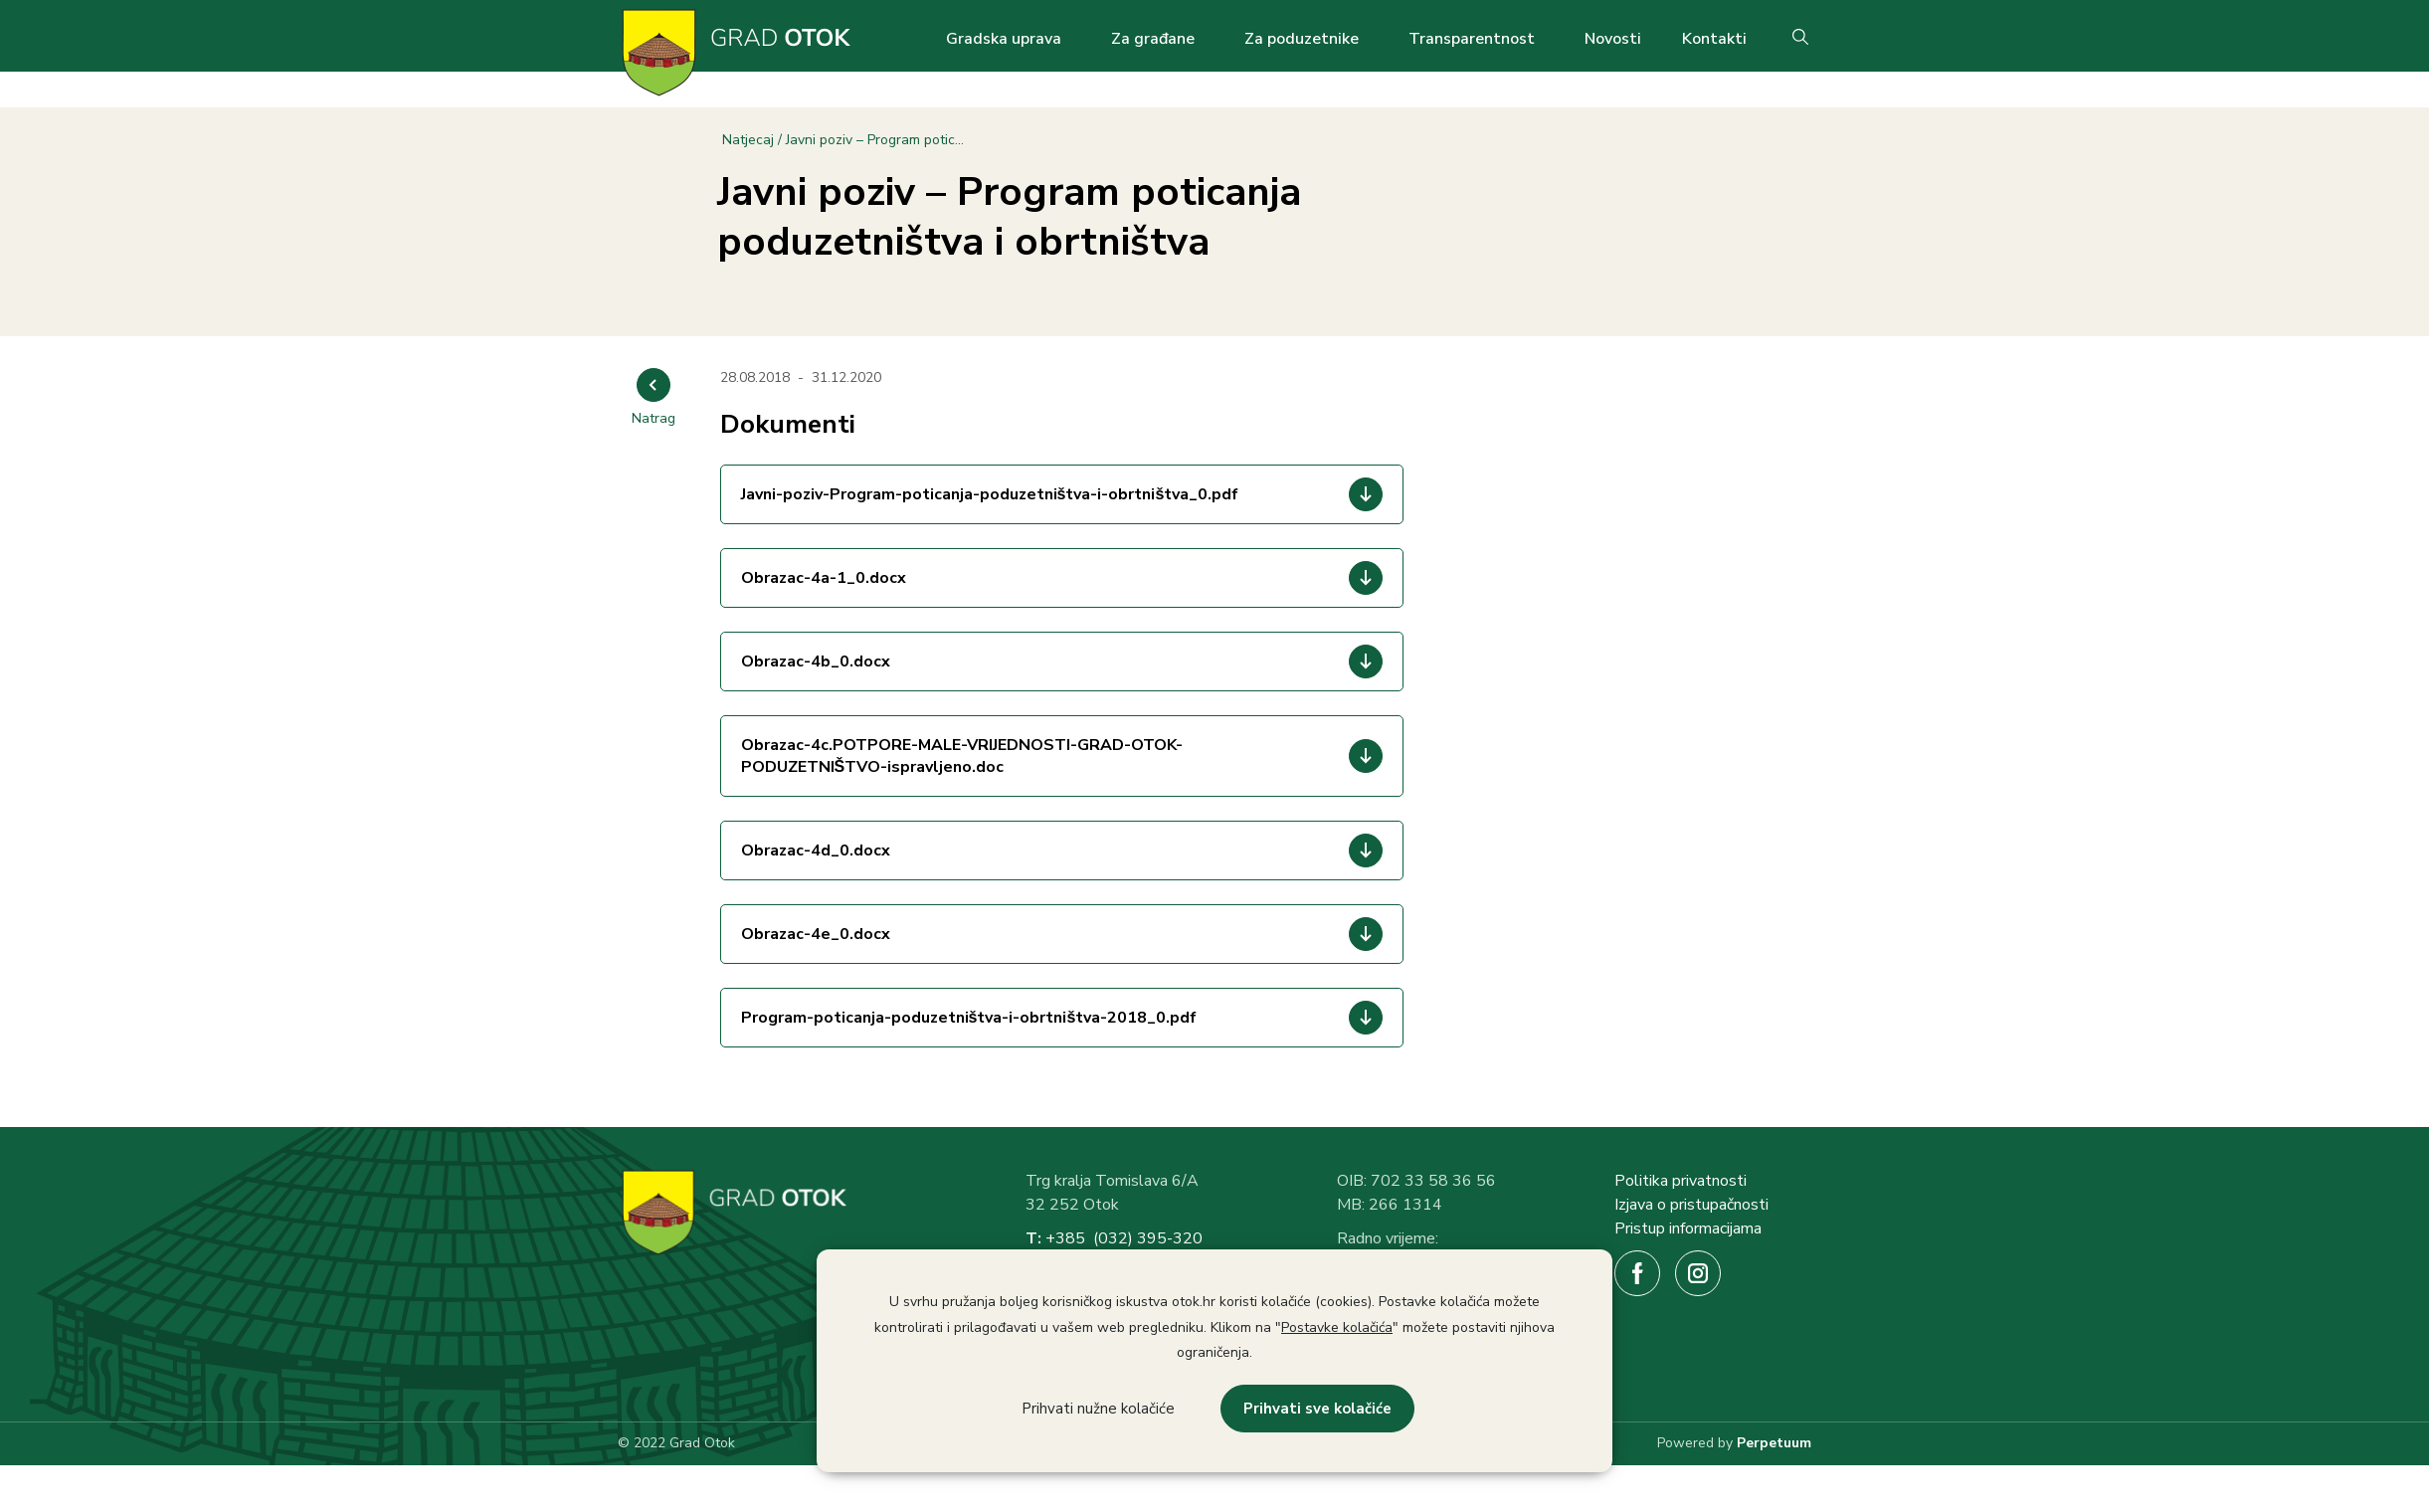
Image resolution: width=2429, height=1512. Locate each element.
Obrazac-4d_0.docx (815, 850)
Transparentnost (1471, 39)
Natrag (653, 418)
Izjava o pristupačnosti (1691, 1205)
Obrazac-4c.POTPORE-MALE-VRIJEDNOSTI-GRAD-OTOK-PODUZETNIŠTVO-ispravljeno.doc (962, 756)
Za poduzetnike (1301, 39)
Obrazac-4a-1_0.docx (823, 578)
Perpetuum (1774, 1442)
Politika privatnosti (1680, 1181)
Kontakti (1714, 39)
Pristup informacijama (1688, 1228)
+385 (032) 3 (1096, 1238)
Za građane (1153, 39)
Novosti (1613, 39)
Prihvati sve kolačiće (1317, 1408)
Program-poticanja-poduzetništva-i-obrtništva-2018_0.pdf (969, 1018)
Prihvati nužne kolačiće (1098, 1408)
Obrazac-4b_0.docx (815, 661)
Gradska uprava (1003, 39)
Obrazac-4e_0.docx (815, 934)
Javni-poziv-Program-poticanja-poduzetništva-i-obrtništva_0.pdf (990, 494)
